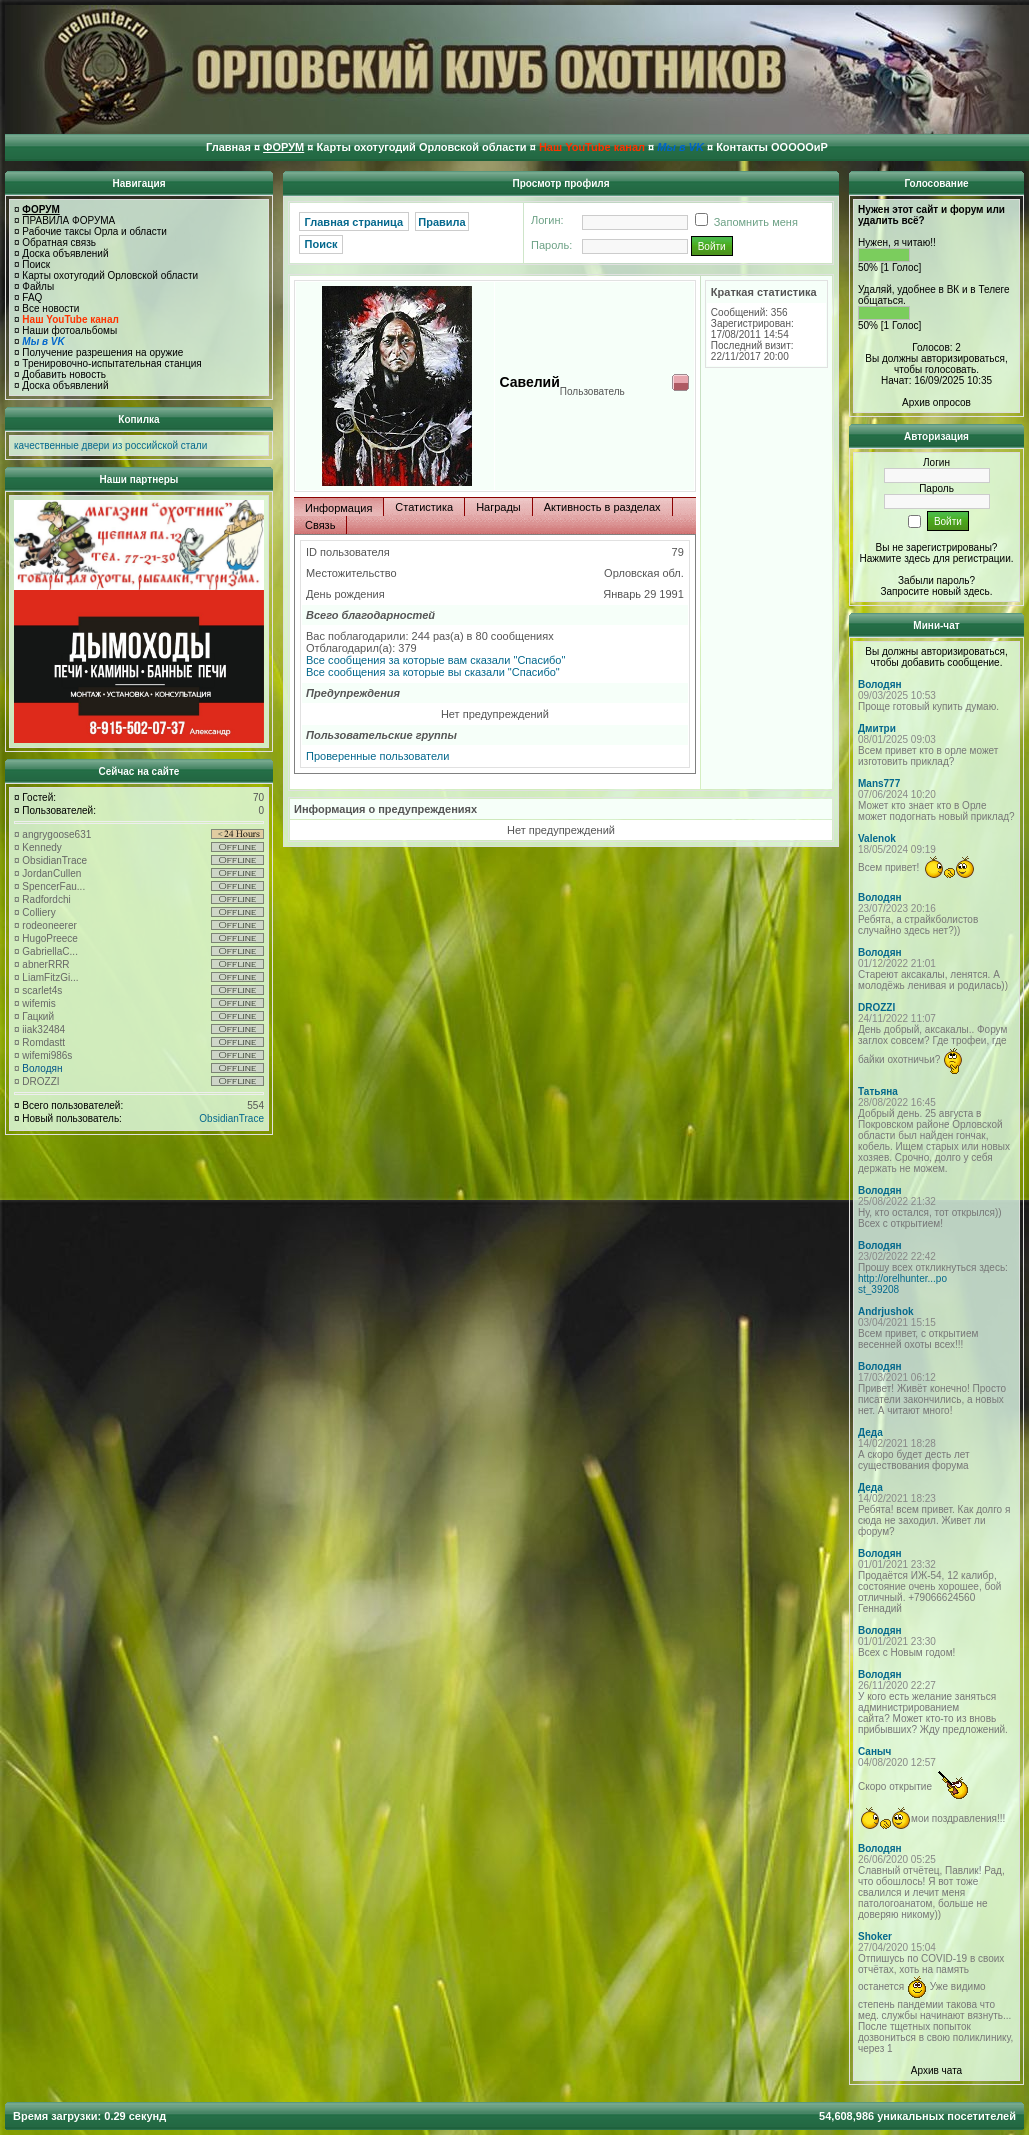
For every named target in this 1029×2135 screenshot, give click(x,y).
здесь (977, 591)
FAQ (32, 297)
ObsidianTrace (54, 860)
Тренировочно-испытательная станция (111, 363)
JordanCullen (51, 873)
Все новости (50, 308)
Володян (42, 1068)
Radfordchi (46, 899)
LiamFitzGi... (50, 977)
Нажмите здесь (894, 558)
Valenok (877, 838)
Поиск (36, 264)
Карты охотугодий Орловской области (110, 275)
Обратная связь (59, 242)
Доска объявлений (65, 253)
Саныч (874, 1751)
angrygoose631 (56, 834)
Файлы (38, 286)
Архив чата (936, 2070)
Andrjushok (886, 1311)
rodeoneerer (49, 925)
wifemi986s (47, 1055)
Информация (338, 508)
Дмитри (877, 728)
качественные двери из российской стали (110, 445)
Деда (870, 1432)
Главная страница (354, 222)
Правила (441, 222)
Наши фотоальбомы (69, 330)
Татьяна (878, 1091)
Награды (498, 507)
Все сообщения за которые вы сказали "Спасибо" (433, 672)
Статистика (424, 507)
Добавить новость (64, 374)
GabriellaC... (50, 951)
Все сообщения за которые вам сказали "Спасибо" (435, 660)
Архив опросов (936, 402)
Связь (320, 525)
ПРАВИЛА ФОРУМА (68, 220)
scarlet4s (42, 990)
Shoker (875, 1936)
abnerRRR (45, 964)
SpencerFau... (53, 886)
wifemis (38, 1003)
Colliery (38, 912)
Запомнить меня (743, 222)
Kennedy (41, 847)
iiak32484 (43, 1029)
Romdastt (43, 1042)
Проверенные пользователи (377, 756)
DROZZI (40, 1081)
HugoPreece (50, 938)
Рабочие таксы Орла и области (94, 231)
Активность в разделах (602, 507)
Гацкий (38, 1016)
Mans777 (879, 783)
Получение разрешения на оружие (102, 352)
